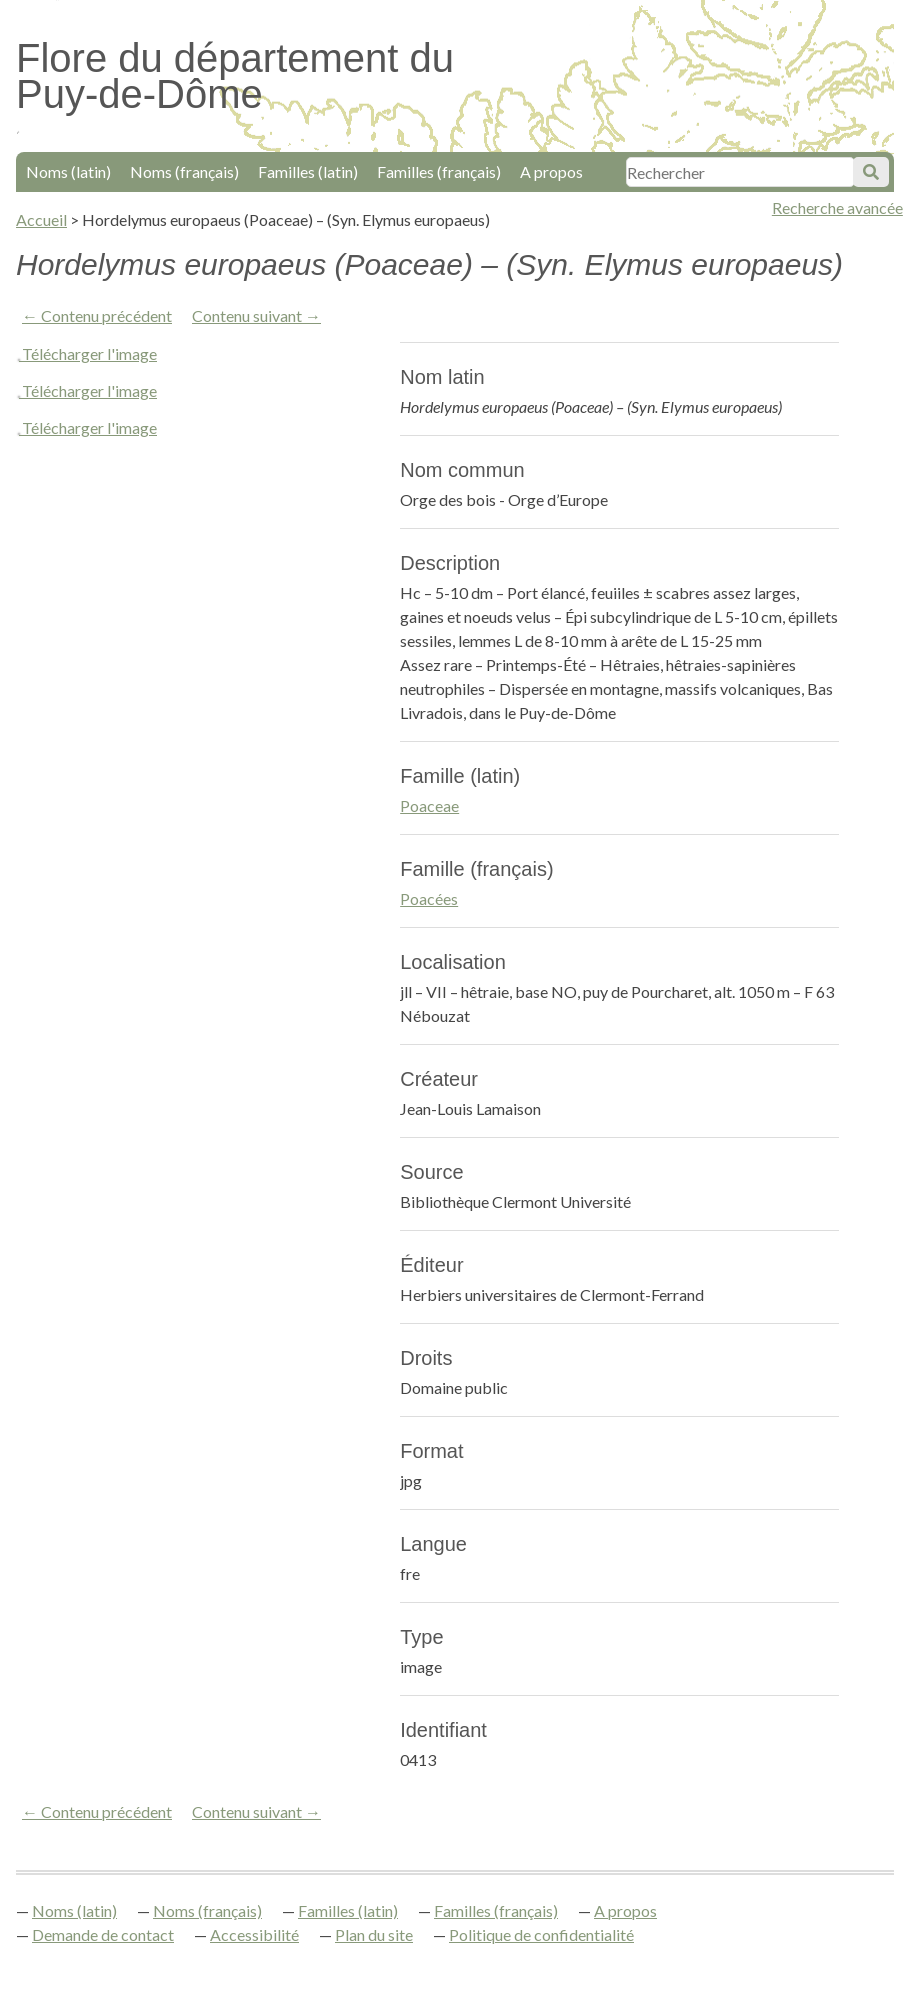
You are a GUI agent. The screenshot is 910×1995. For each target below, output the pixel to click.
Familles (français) (439, 171)
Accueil (41, 219)
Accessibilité (254, 1934)
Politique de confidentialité (541, 1934)
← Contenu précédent (97, 315)
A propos (551, 171)
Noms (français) (184, 171)
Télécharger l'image (89, 353)
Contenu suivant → (256, 315)
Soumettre (871, 172)
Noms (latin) (68, 171)
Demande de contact (103, 1934)
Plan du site (374, 1934)
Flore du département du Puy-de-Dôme (235, 76)
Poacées (429, 898)
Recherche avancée (837, 207)
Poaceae (429, 805)
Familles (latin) (308, 171)
